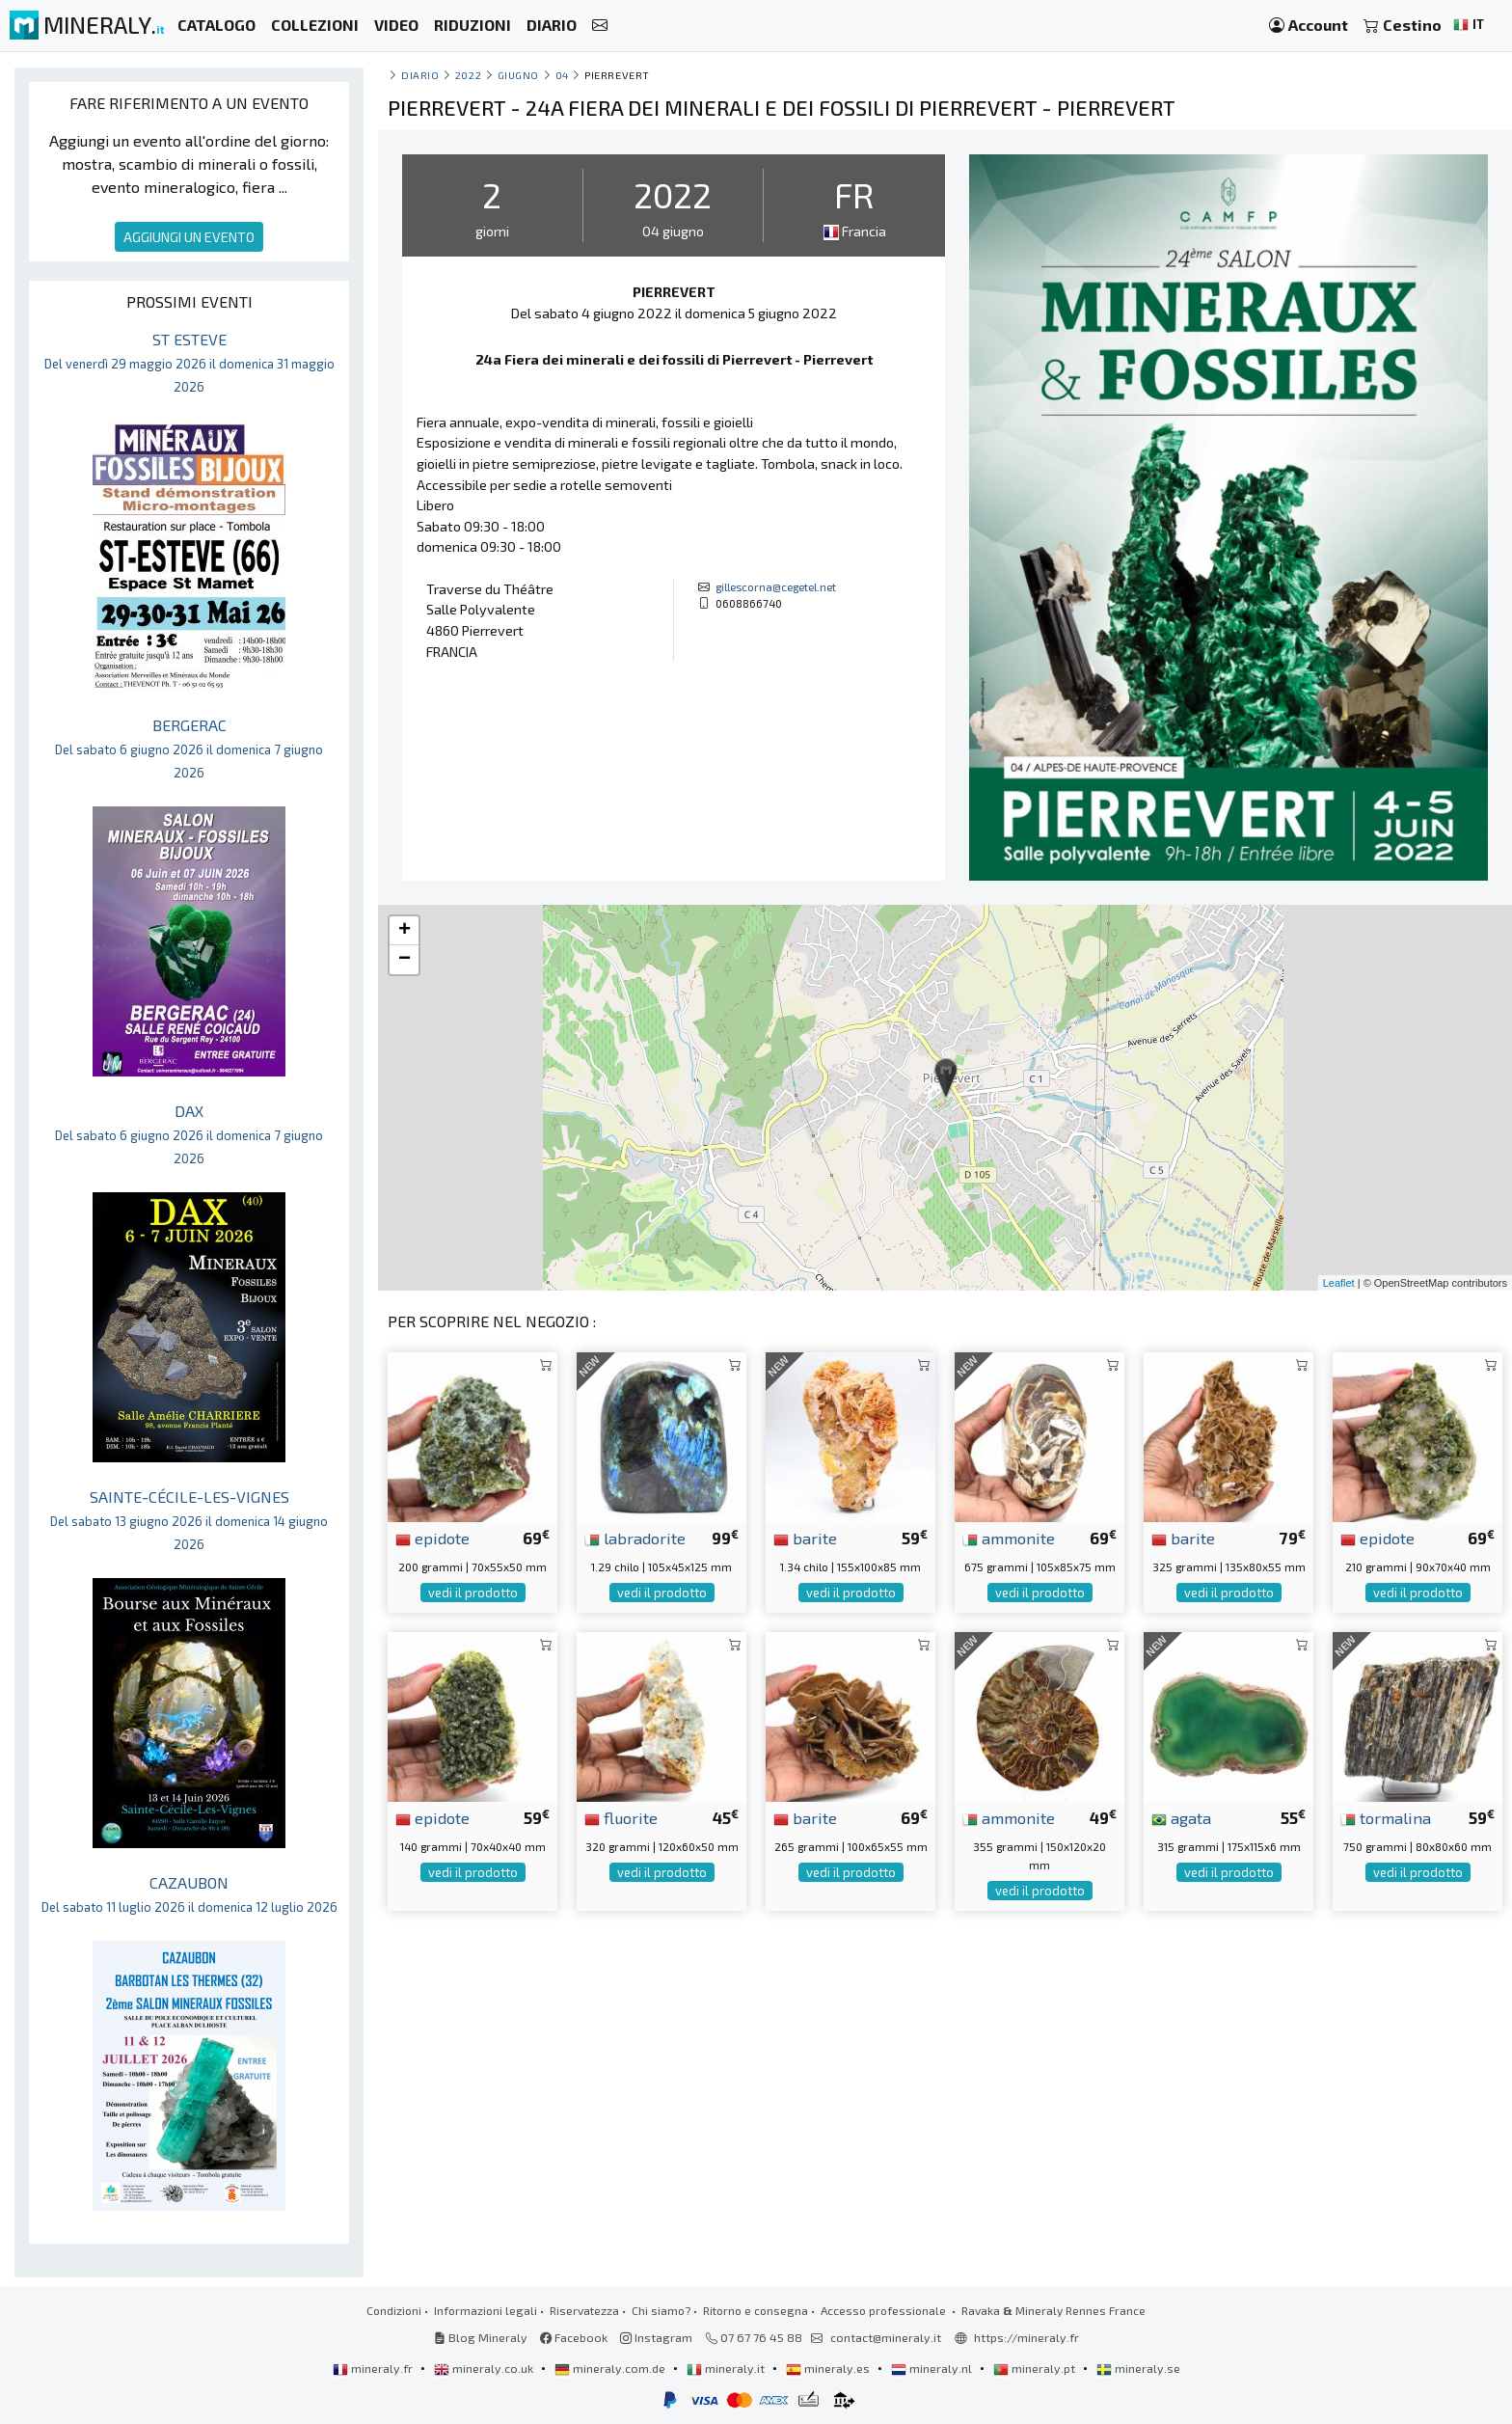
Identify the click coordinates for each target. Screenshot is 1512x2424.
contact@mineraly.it (885, 2337)
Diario (420, 74)
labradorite (635, 1537)
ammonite (1008, 1537)
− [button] (404, 959)
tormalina (1385, 1817)
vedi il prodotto (473, 1592)
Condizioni (393, 2310)
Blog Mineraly (480, 2337)
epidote (432, 1537)
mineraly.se (1138, 2368)
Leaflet (1339, 1283)
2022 (468, 74)
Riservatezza (584, 2310)
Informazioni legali (485, 2310)
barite (805, 1537)
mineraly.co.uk (485, 2368)
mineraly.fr (374, 2368)
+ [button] (404, 930)
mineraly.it (727, 2368)
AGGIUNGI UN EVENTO (189, 237)
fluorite (621, 1817)
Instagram (656, 2337)
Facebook (574, 2337)
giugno (518, 74)
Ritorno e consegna (755, 2310)
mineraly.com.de (611, 2368)
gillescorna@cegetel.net (776, 586)
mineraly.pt (1035, 2368)
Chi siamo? (661, 2310)
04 (562, 74)
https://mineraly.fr (1026, 2337)
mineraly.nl (933, 2368)
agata (1181, 1817)
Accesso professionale (885, 2310)
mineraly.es (829, 2368)
